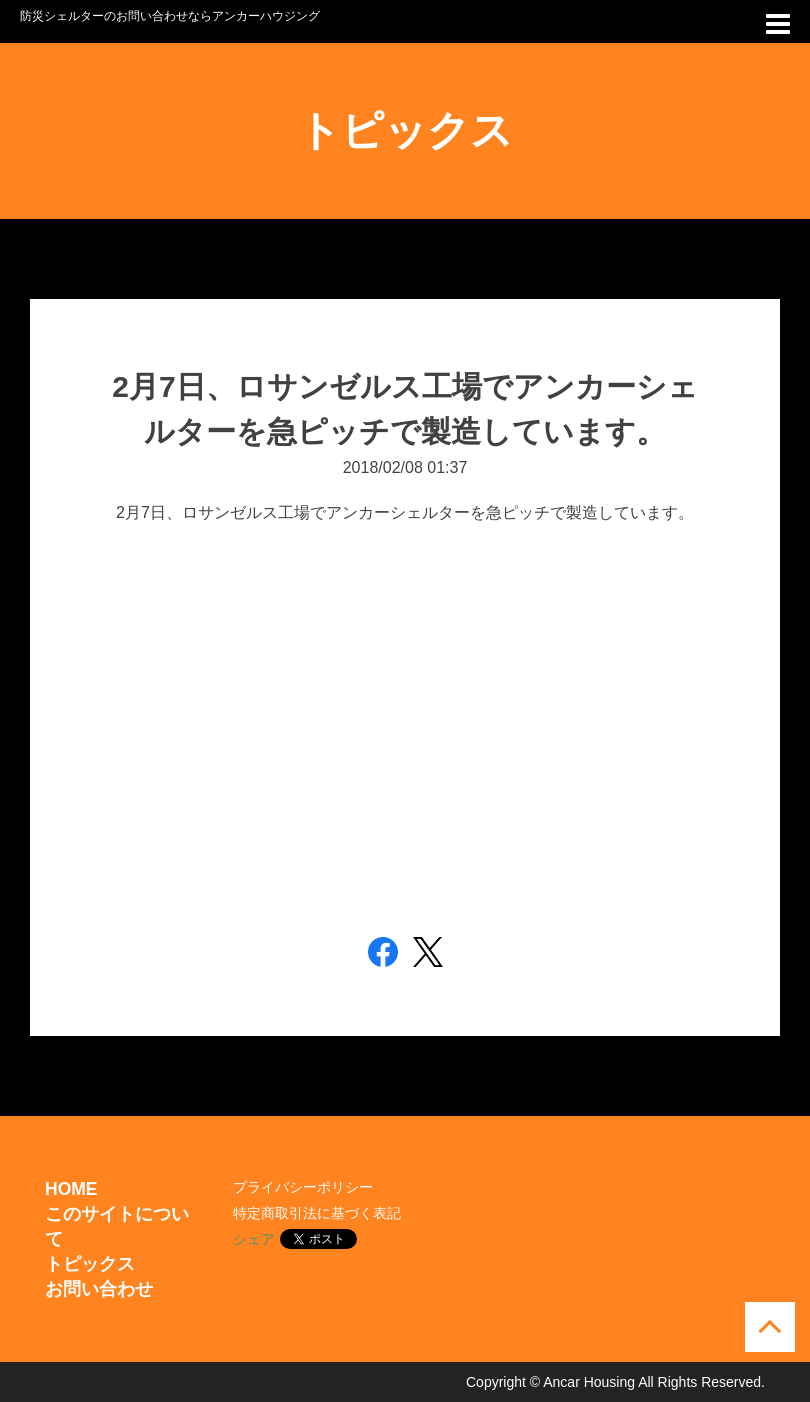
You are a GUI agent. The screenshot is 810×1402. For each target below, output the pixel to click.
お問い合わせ (99, 1289)
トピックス (90, 1264)
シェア (254, 1239)
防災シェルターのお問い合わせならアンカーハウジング (170, 16)
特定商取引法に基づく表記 (317, 1213)
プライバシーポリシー (303, 1187)
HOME (71, 1189)
